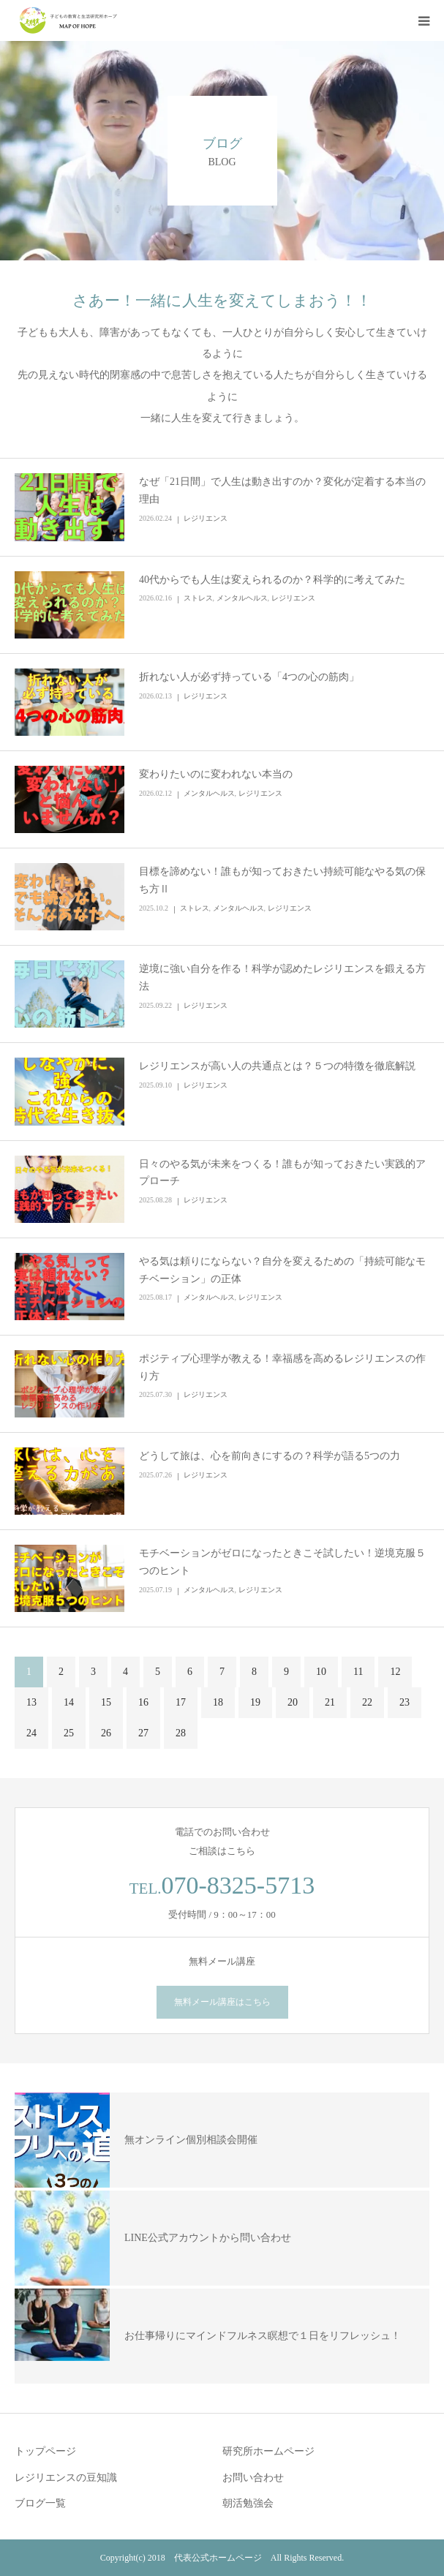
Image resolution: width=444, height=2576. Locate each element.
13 (31, 1702)
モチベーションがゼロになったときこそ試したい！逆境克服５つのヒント (282, 1562)
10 (321, 1671)
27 (143, 1733)
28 (181, 1733)
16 (143, 1702)
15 (106, 1702)
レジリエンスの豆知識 (66, 2477)
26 (106, 1733)
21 (330, 1702)
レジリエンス (205, 518)
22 (367, 1702)
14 (69, 1702)
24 (31, 1733)
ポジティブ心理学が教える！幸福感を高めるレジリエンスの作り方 (282, 1367)
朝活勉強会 (248, 2503)
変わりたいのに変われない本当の (216, 774)
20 (292, 1702)
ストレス (198, 598)
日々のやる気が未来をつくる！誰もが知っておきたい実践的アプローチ (282, 1173)
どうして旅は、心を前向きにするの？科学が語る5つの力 (269, 1455)
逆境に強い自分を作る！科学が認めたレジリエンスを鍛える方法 (282, 977)
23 (404, 1702)
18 (218, 1702)
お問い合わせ (253, 2477)
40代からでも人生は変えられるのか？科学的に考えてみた (272, 579)
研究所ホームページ (268, 2451)
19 (255, 1702)
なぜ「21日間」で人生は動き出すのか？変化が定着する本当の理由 (282, 490)
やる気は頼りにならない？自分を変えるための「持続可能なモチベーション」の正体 (282, 1270)
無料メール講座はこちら (222, 2002)
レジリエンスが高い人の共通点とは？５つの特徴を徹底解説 (277, 1066)
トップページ (45, 2451)
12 (395, 1671)
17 (181, 1702)
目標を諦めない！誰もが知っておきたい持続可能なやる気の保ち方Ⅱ (282, 880)
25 (69, 1733)
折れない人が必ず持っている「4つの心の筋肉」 (249, 676)
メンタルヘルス (242, 598)
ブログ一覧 (40, 2503)
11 (358, 1671)
